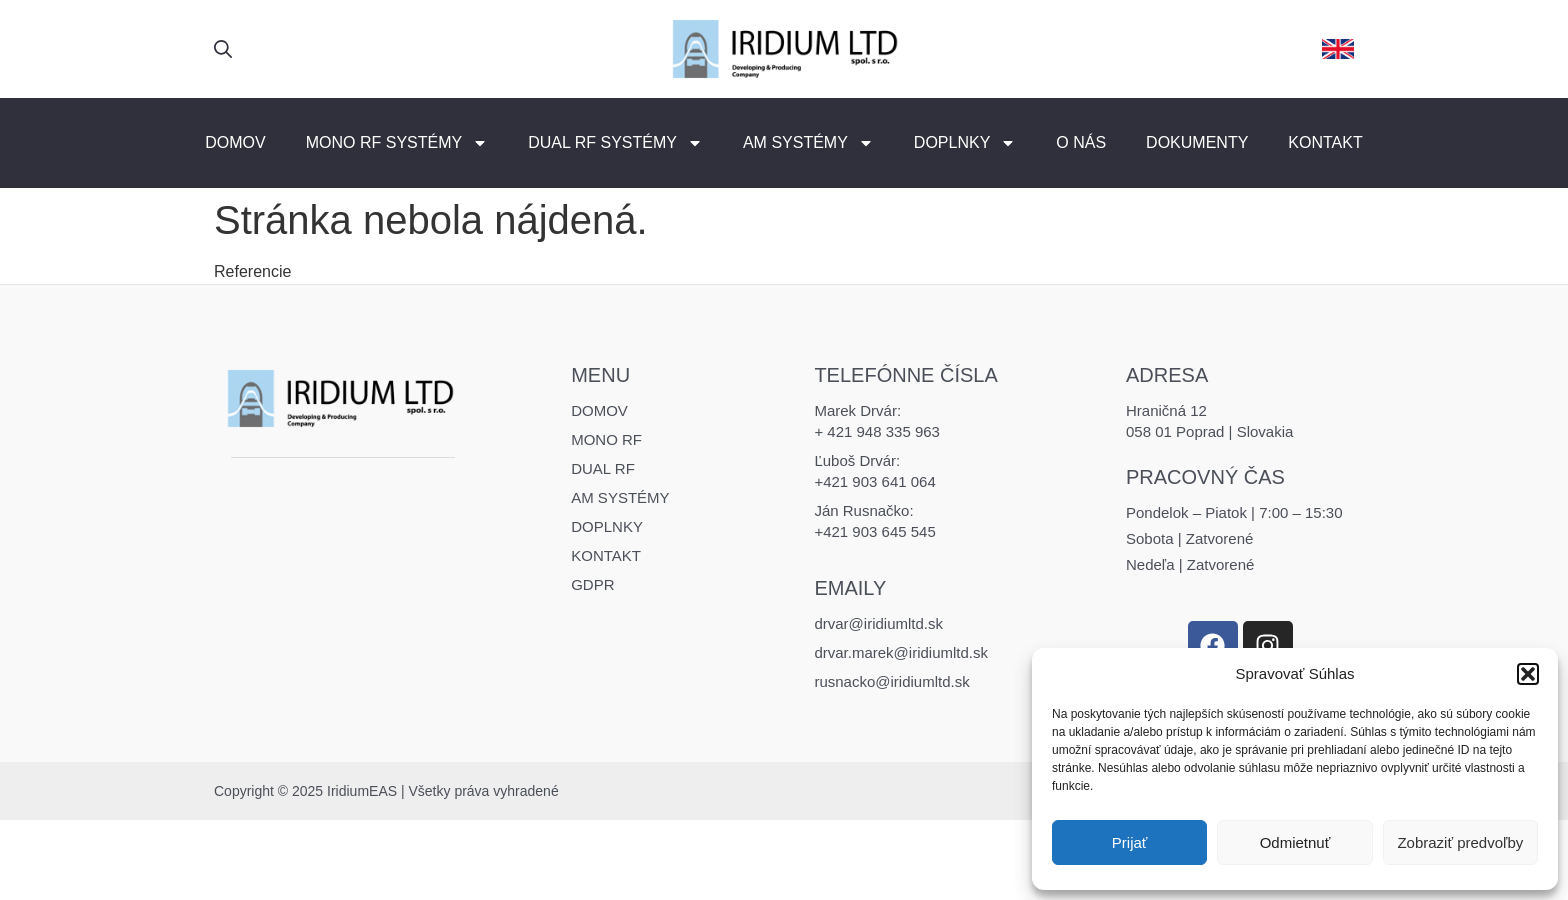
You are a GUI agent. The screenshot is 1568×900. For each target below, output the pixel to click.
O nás (1081, 142)
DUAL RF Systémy (615, 143)
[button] (1528, 674)
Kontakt (1325, 142)
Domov (235, 142)
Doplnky (965, 143)
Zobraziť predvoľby (1460, 842)
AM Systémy (808, 143)
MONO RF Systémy (397, 143)
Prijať (1130, 842)
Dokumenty (1197, 142)
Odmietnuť (1295, 842)
